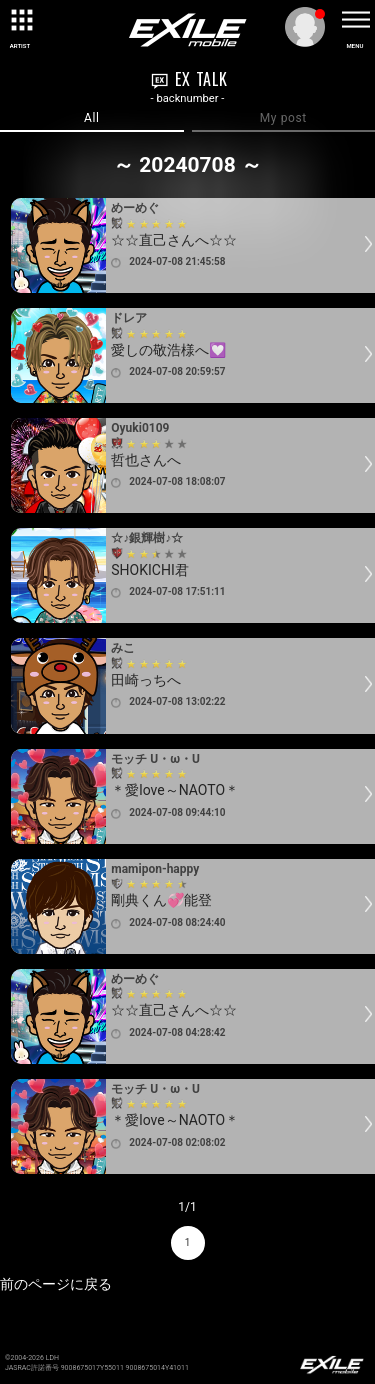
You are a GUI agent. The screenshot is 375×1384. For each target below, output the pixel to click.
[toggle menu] (355, 20)
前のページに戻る (56, 1284)
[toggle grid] (20, 20)
